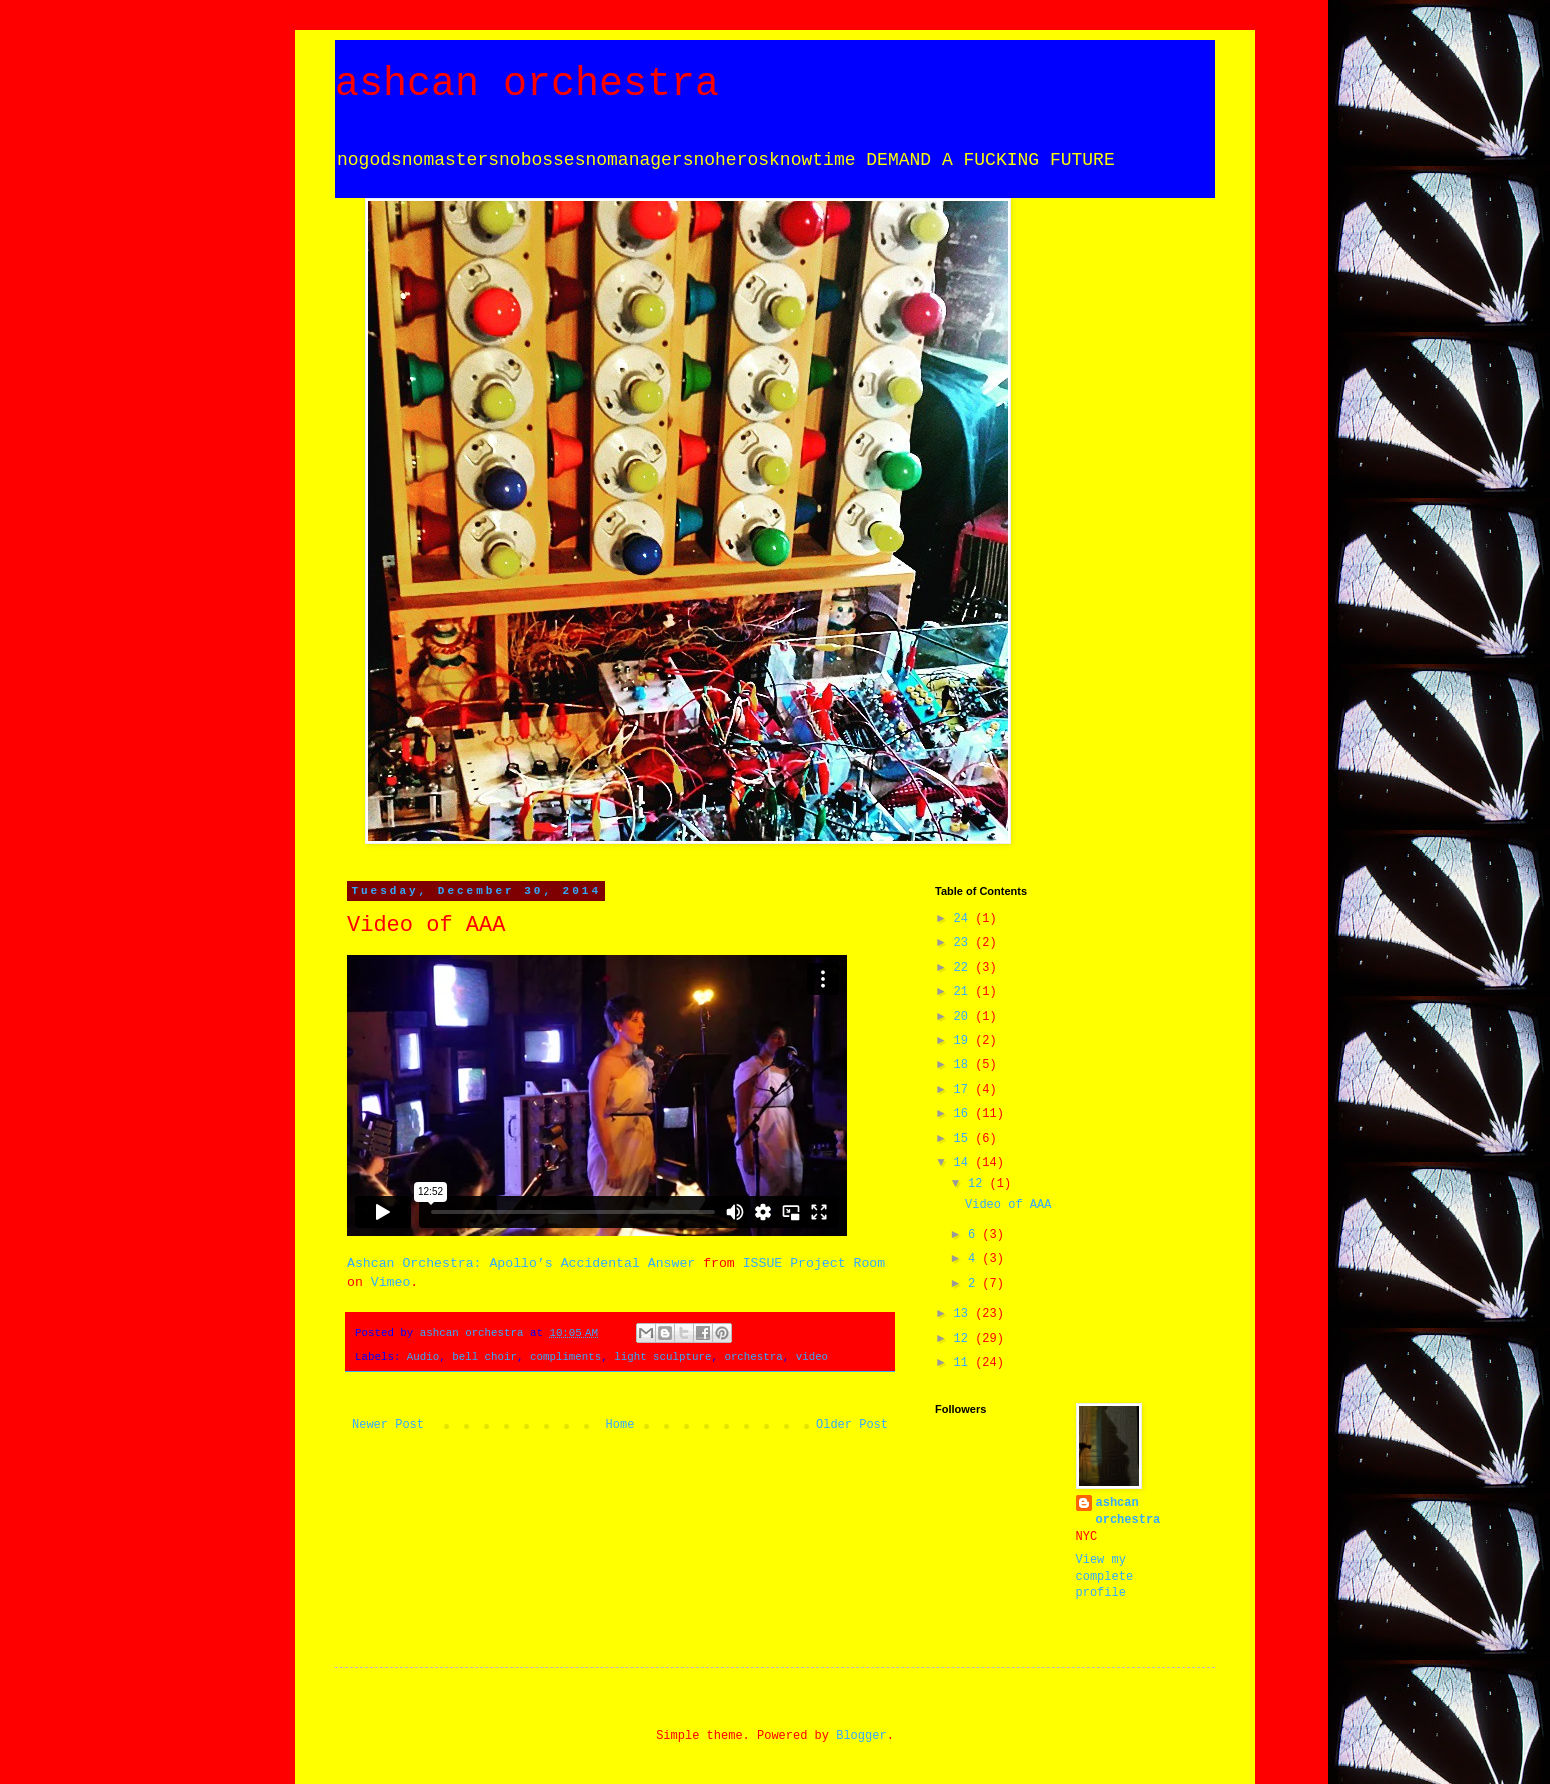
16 (965, 1114)
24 (965, 919)
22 (965, 968)
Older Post (852, 1425)
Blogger (861, 1736)
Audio (423, 1357)
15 (965, 1139)
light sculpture (662, 1357)
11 (965, 1363)
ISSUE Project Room (814, 1263)
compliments (565, 1357)
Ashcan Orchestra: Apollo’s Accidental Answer (521, 1263)
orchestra (753, 1357)
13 (965, 1314)
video (812, 1357)
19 (965, 1041)
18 (965, 1065)
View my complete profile (1105, 1577)
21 (965, 992)
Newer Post (388, 1425)
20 (965, 1017)
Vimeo (391, 1282)
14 (965, 1163)
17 (965, 1090)
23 (965, 943)
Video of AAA (1008, 1205)
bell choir (484, 1357)
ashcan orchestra (527, 84)
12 (979, 1184)
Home (620, 1425)
